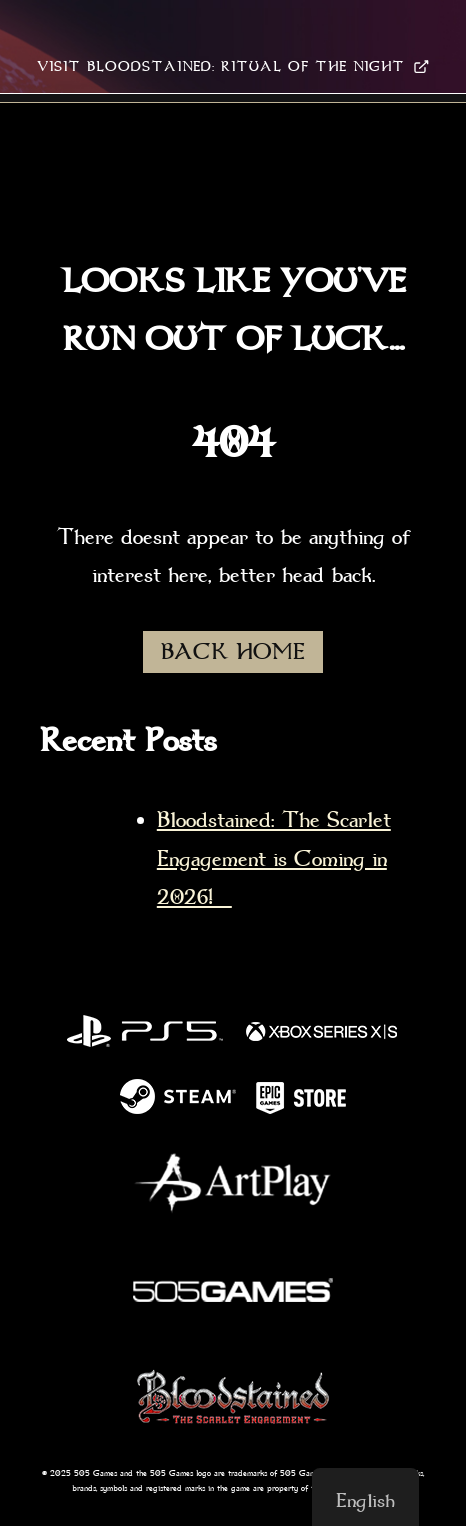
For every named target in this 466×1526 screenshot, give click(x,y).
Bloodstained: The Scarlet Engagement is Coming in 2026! (274, 858)
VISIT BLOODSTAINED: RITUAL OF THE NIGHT (233, 66)
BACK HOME (233, 652)
